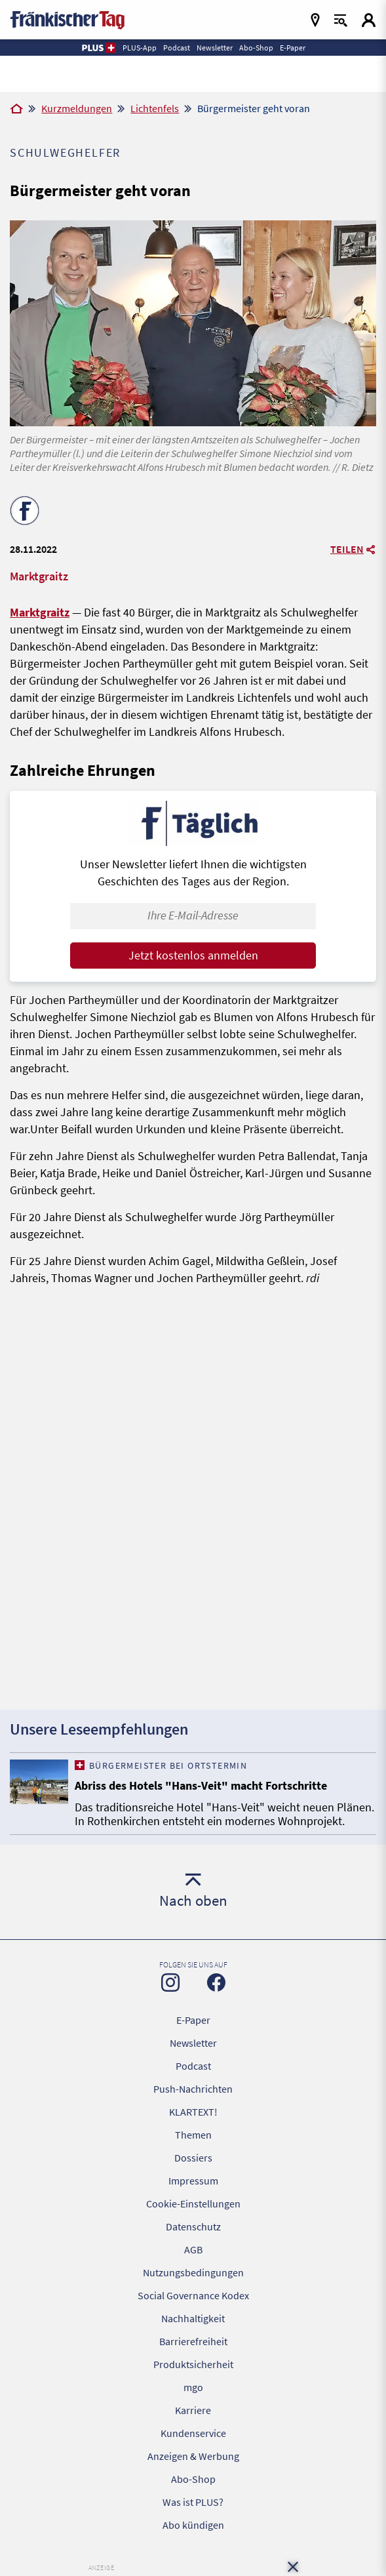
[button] (98, 48)
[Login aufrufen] (368, 20)
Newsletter (193, 2042)
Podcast (193, 2065)
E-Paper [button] (292, 47)
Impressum (193, 2180)
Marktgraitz (39, 612)
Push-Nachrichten (193, 2088)
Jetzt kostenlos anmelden (193, 955)
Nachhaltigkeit (193, 2318)
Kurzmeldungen (76, 108)
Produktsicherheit (193, 2364)
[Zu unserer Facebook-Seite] (216, 1982)
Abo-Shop (193, 2478)
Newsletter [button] (215, 47)
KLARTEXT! (193, 2111)
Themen (193, 2134)
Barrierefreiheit (193, 2341)
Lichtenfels (154, 108)
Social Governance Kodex (193, 2295)
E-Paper (193, 2019)
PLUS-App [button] (140, 47)
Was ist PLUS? (193, 2501)
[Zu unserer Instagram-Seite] (170, 1982)
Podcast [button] (176, 47)
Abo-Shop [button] (256, 47)
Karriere (193, 2410)
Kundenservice (193, 2433)
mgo (193, 2387)
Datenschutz (193, 2226)
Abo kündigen (193, 2524)
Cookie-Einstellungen (193, 2203)
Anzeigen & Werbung (193, 2456)
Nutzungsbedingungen (193, 2272)
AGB (193, 2249)
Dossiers (193, 2157)
